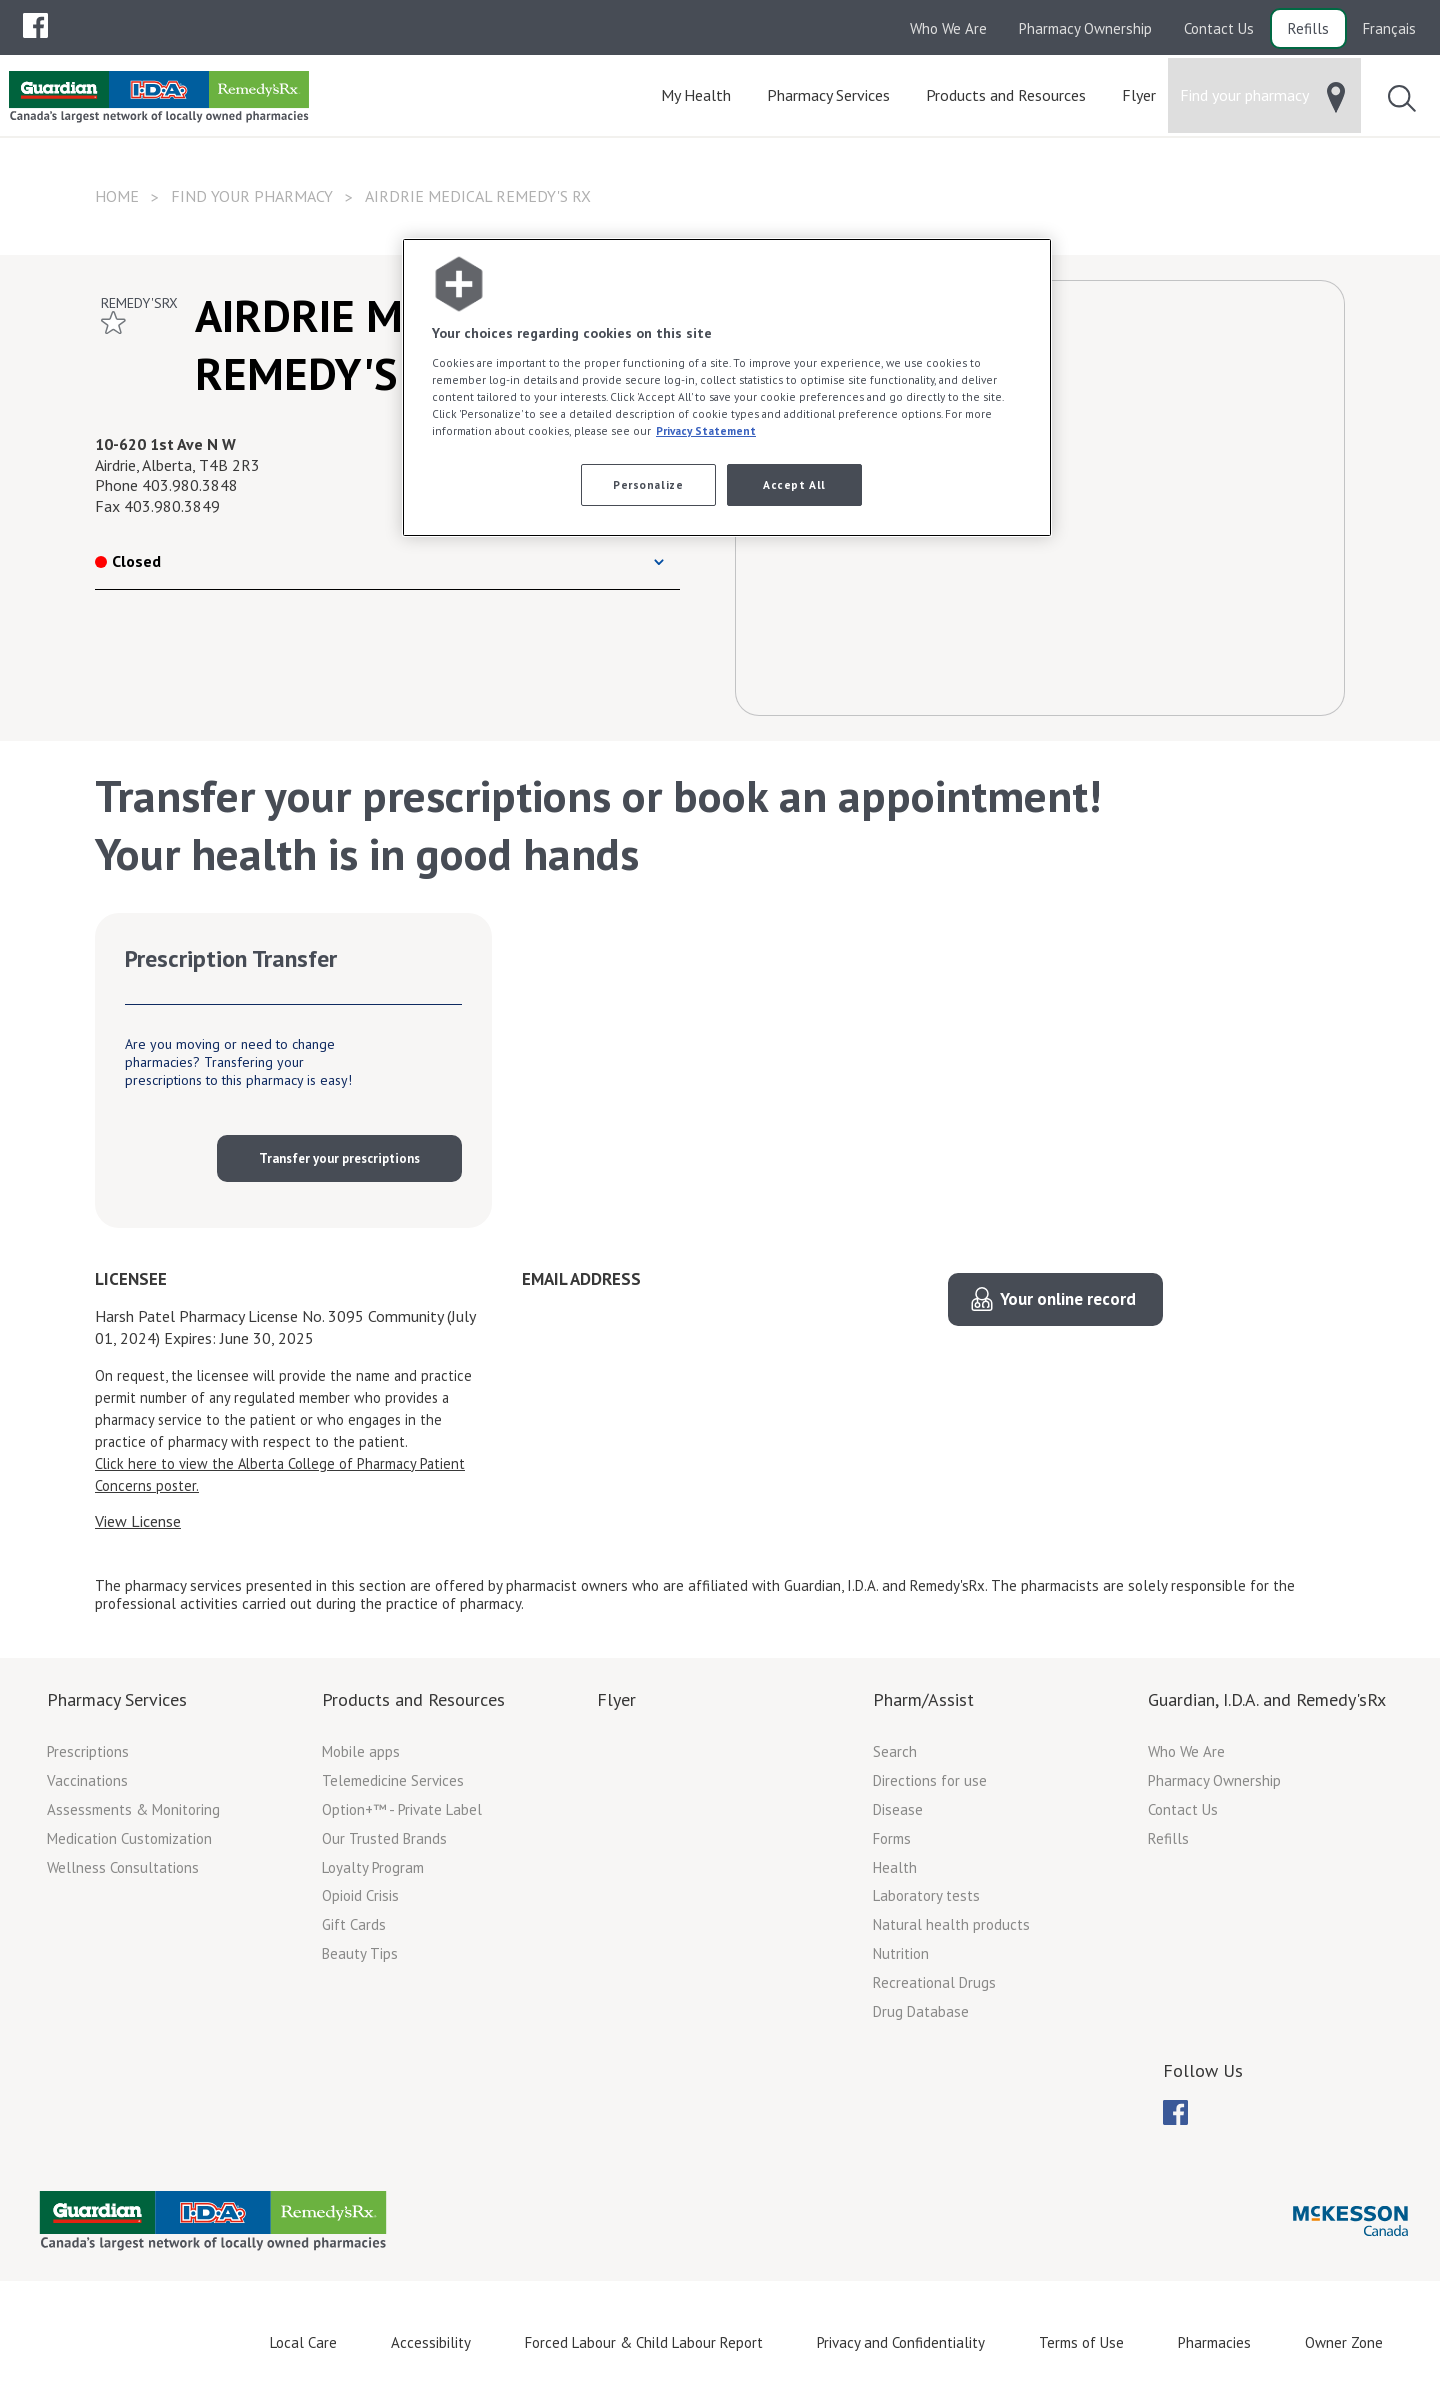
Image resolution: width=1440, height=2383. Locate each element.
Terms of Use (1081, 2342)
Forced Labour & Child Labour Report (644, 2342)
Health (895, 1867)
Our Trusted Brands (384, 1838)
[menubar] (35, 26)
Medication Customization (129, 1838)
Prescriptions (88, 1751)
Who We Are (948, 28)
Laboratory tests (926, 1895)
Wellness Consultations (123, 1867)
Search (895, 1751)
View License (138, 1521)
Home (117, 196)
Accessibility (431, 2342)
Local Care (303, 2342)
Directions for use (930, 1780)
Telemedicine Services (393, 1780)
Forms (892, 1838)
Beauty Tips (360, 1953)
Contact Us (1219, 28)
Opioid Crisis (360, 1895)
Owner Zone (1344, 2342)
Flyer (616, 1699)
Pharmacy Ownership (1085, 28)
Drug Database (921, 2011)
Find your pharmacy (252, 196)
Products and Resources (413, 1699)
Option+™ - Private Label (402, 1809)
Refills (1308, 28)
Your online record (1068, 1299)
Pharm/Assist (923, 1699)
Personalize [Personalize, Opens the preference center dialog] (648, 484)
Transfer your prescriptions (339, 1158)
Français (1389, 28)
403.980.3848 (190, 485)
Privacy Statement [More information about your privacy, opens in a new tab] (706, 430)
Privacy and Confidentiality (901, 2342)
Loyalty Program (373, 1867)
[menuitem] (35, 25)
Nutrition (901, 1953)
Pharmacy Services (117, 1699)
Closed (128, 561)
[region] (727, 387)
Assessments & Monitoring (133, 1809)
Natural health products (951, 1924)
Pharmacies (1214, 2342)
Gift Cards (354, 1924)
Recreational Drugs (934, 1982)
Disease (898, 1809)
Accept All (794, 484)
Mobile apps (361, 1751)
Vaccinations (87, 1780)
